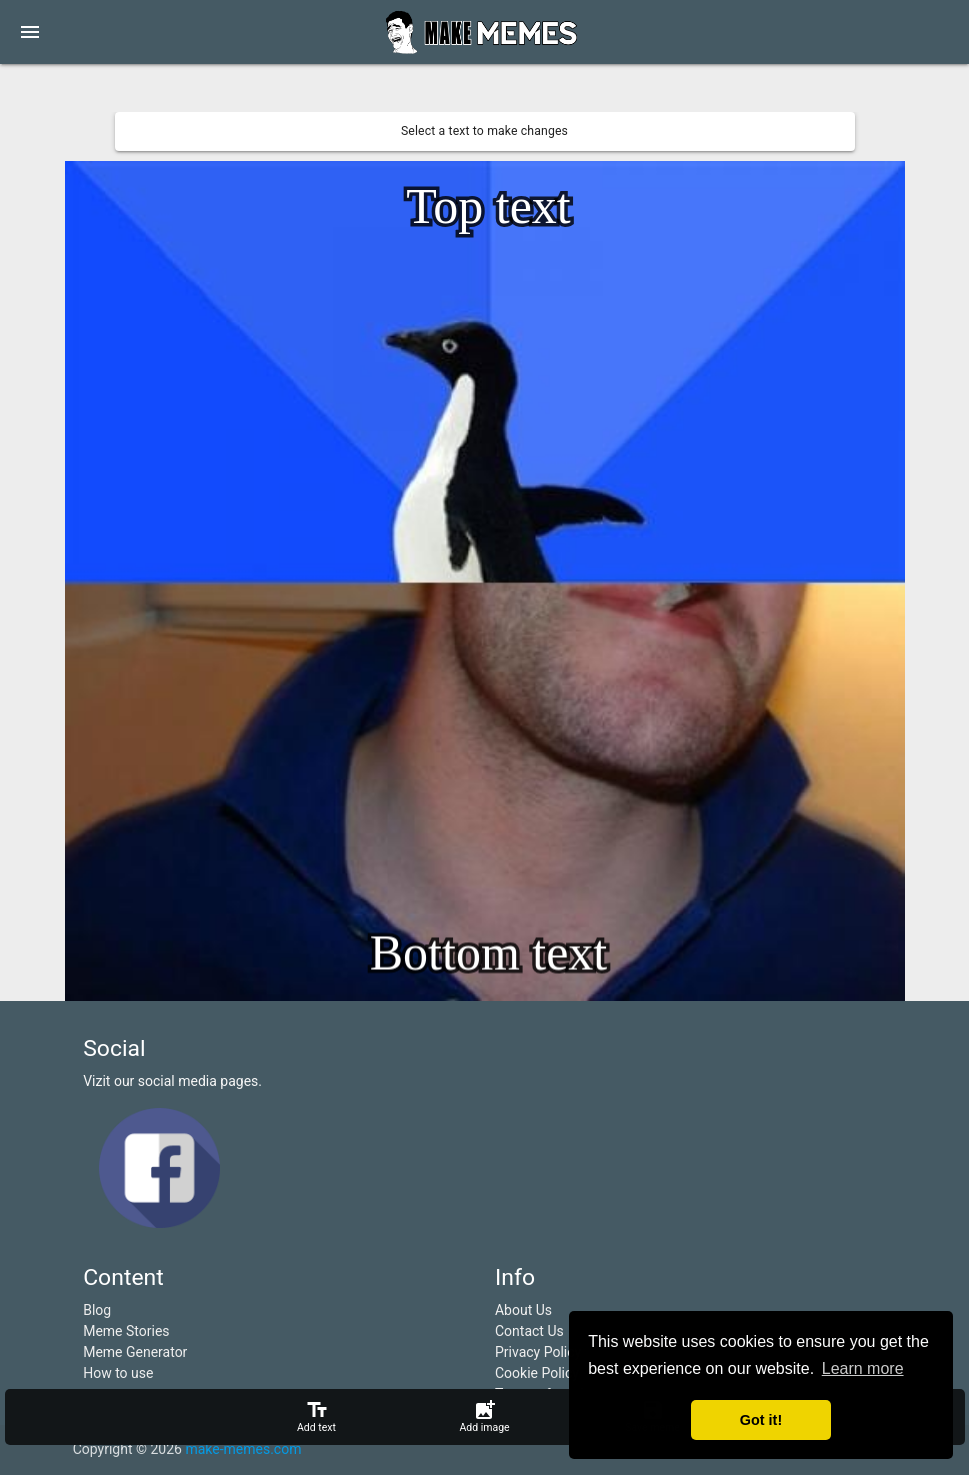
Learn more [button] (863, 1368)
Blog (97, 1310)
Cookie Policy (537, 1373)
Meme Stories (126, 1331)
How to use (118, 1373)
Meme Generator (135, 1352)
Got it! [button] (761, 1420)
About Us (523, 1310)
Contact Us (529, 1331)
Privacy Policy (538, 1352)
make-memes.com (243, 1449)
